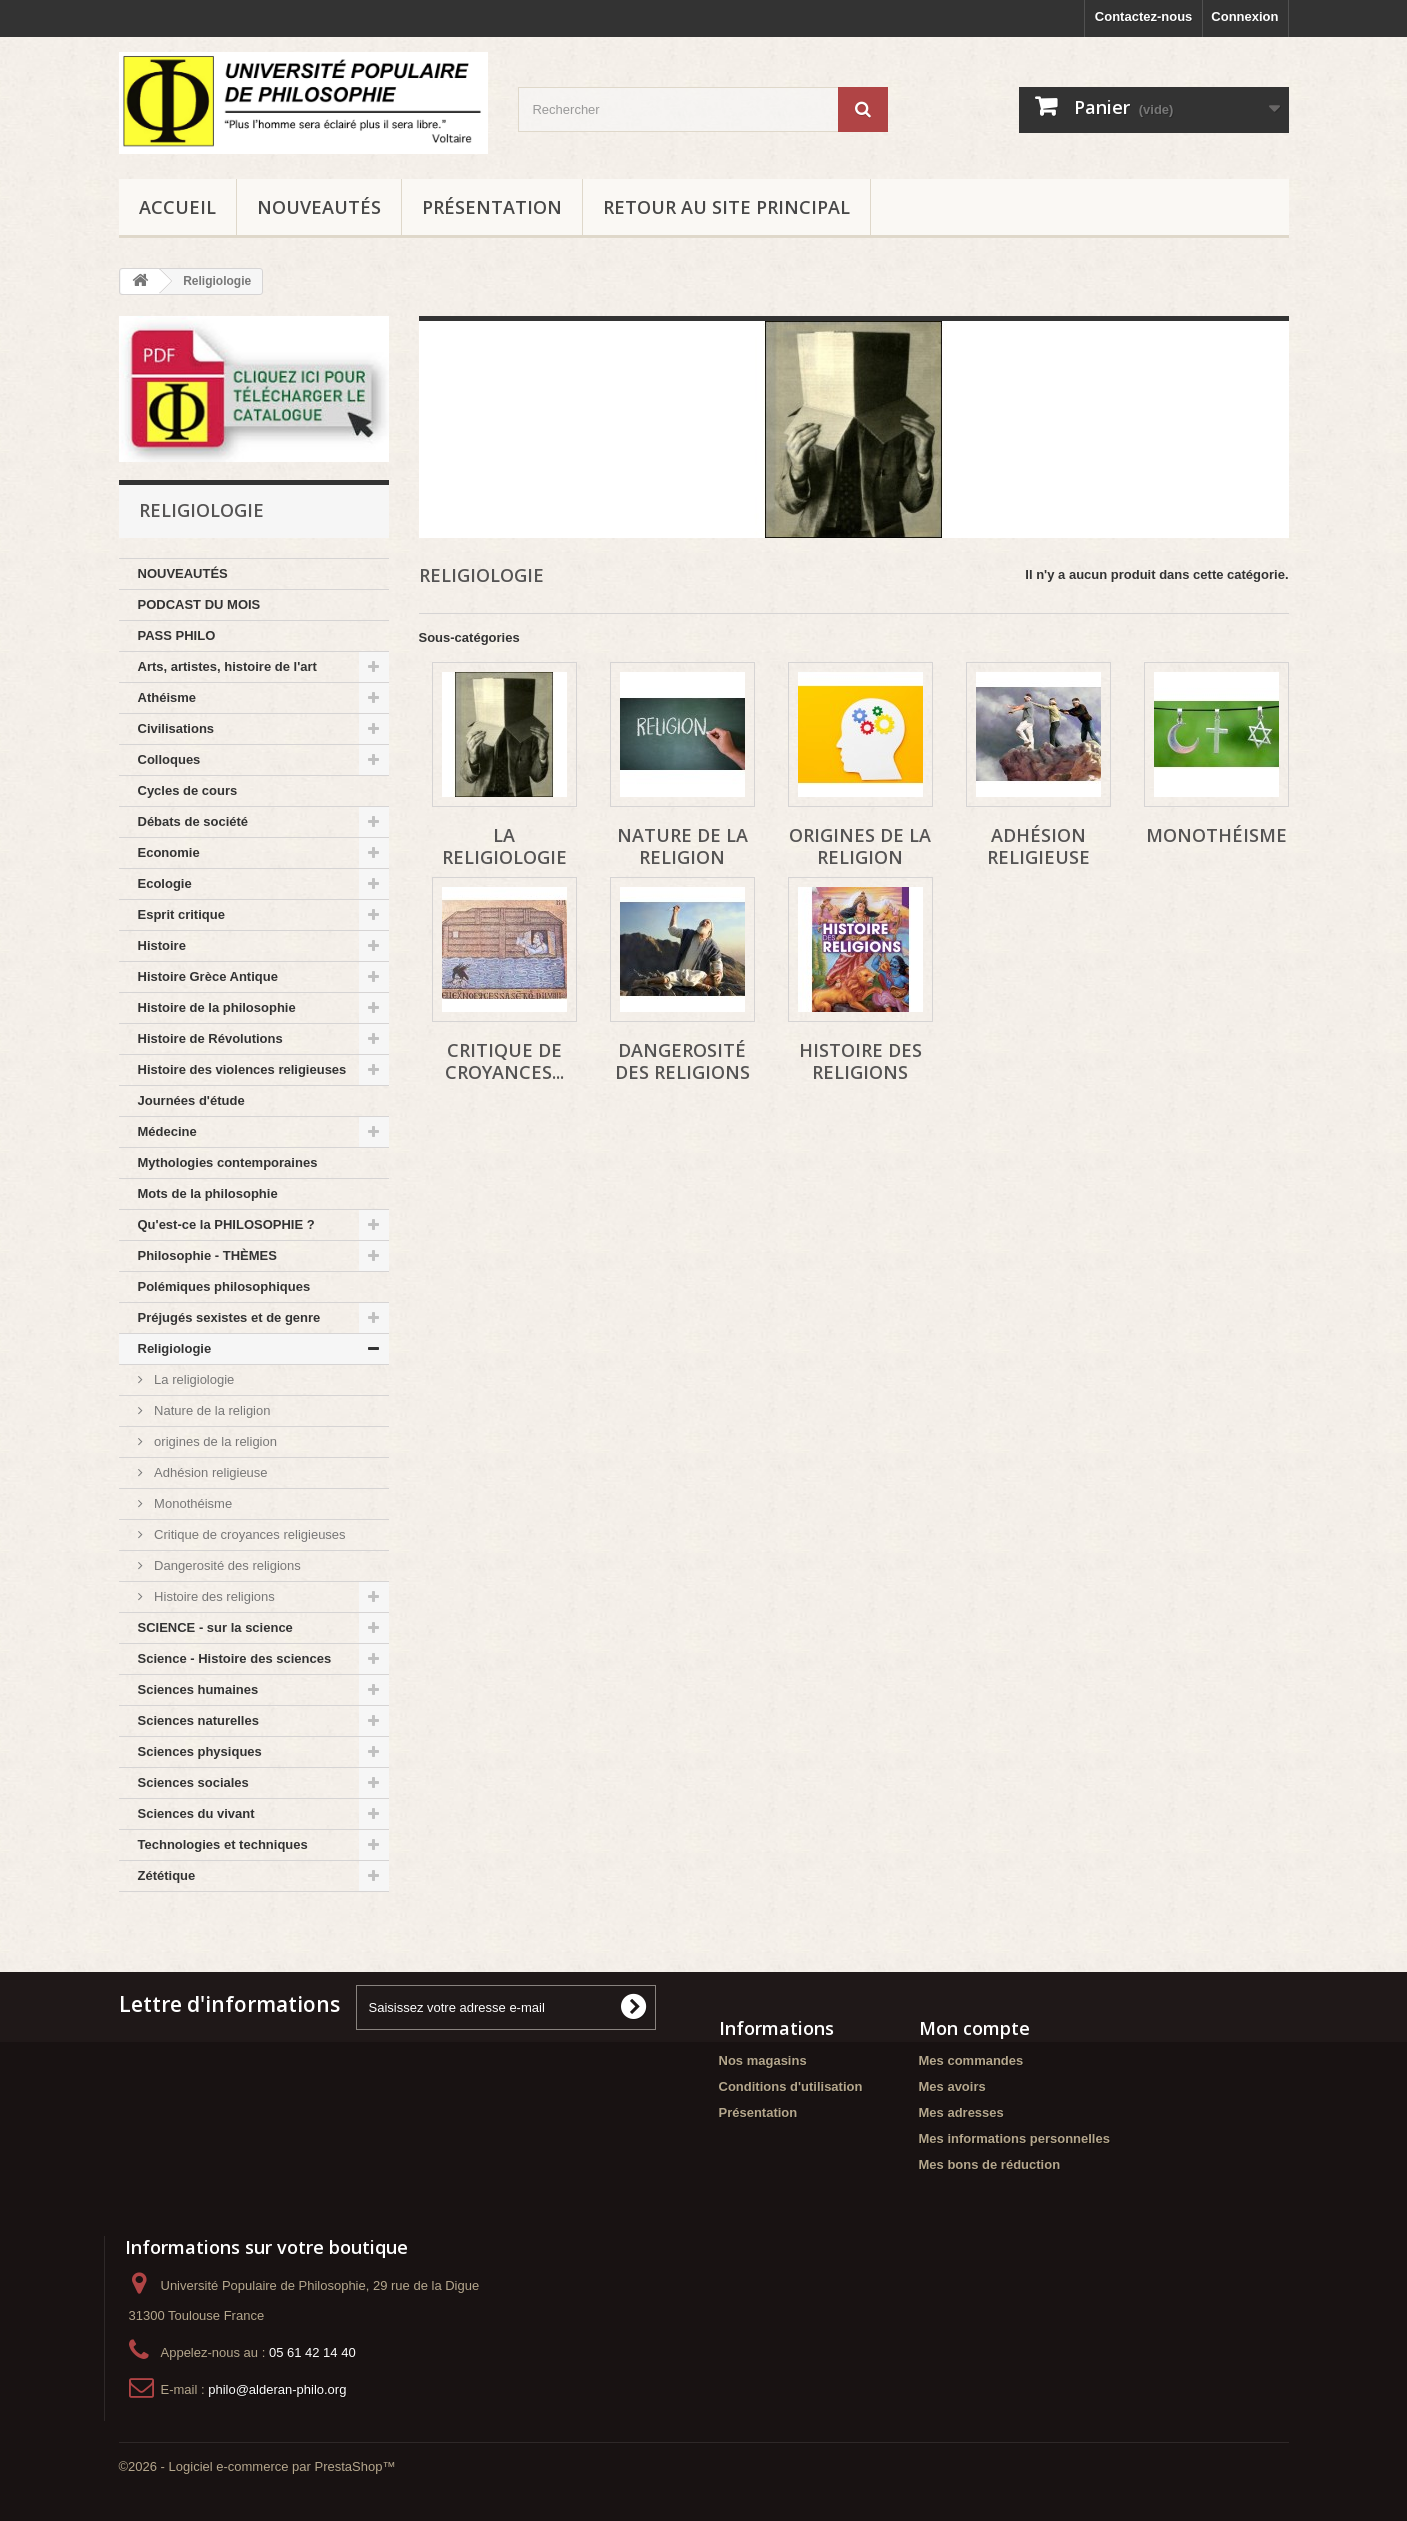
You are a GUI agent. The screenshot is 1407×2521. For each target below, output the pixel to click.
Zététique (167, 1875)
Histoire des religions (213, 1596)
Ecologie (165, 883)
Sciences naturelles (198, 1720)
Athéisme (167, 697)
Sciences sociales (193, 1782)
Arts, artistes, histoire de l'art (227, 666)
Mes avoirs (952, 2086)
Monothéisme (192, 1503)
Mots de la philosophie (208, 1193)
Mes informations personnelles (1014, 2138)
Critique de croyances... (504, 1061)
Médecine (167, 1131)
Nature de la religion (211, 1410)
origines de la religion (214, 1441)
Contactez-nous (1144, 16)
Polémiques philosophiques (224, 1286)
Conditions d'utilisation (791, 2086)
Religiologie (175, 1348)
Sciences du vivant (196, 1813)
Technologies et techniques (223, 1844)
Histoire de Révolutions (210, 1038)
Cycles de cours (188, 790)
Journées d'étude (191, 1100)
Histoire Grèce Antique (208, 976)
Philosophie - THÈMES (207, 1255)
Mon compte (974, 2028)
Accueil (177, 207)
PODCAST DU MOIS (199, 604)
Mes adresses (961, 2112)
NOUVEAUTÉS (319, 207)
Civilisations (176, 728)
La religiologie (193, 1379)
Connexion (1244, 16)
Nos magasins (763, 2060)
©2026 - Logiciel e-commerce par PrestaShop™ (257, 2466)
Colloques (169, 759)
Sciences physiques (200, 1751)
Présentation (492, 207)
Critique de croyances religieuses (248, 1534)
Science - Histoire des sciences (235, 1658)
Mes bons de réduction (990, 2164)
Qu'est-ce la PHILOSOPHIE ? (226, 1224)
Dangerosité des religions (226, 1565)
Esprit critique (181, 914)
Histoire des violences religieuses (242, 1069)
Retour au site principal (726, 207)
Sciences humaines (198, 1689)
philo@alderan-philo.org (277, 2389)
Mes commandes (971, 2060)
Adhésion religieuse (209, 1472)
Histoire (162, 945)
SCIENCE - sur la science (215, 1627)
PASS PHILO (177, 635)
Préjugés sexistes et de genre (229, 1317)
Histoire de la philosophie (217, 1007)
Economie (169, 852)
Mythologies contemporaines (228, 1162)
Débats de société (193, 821)
